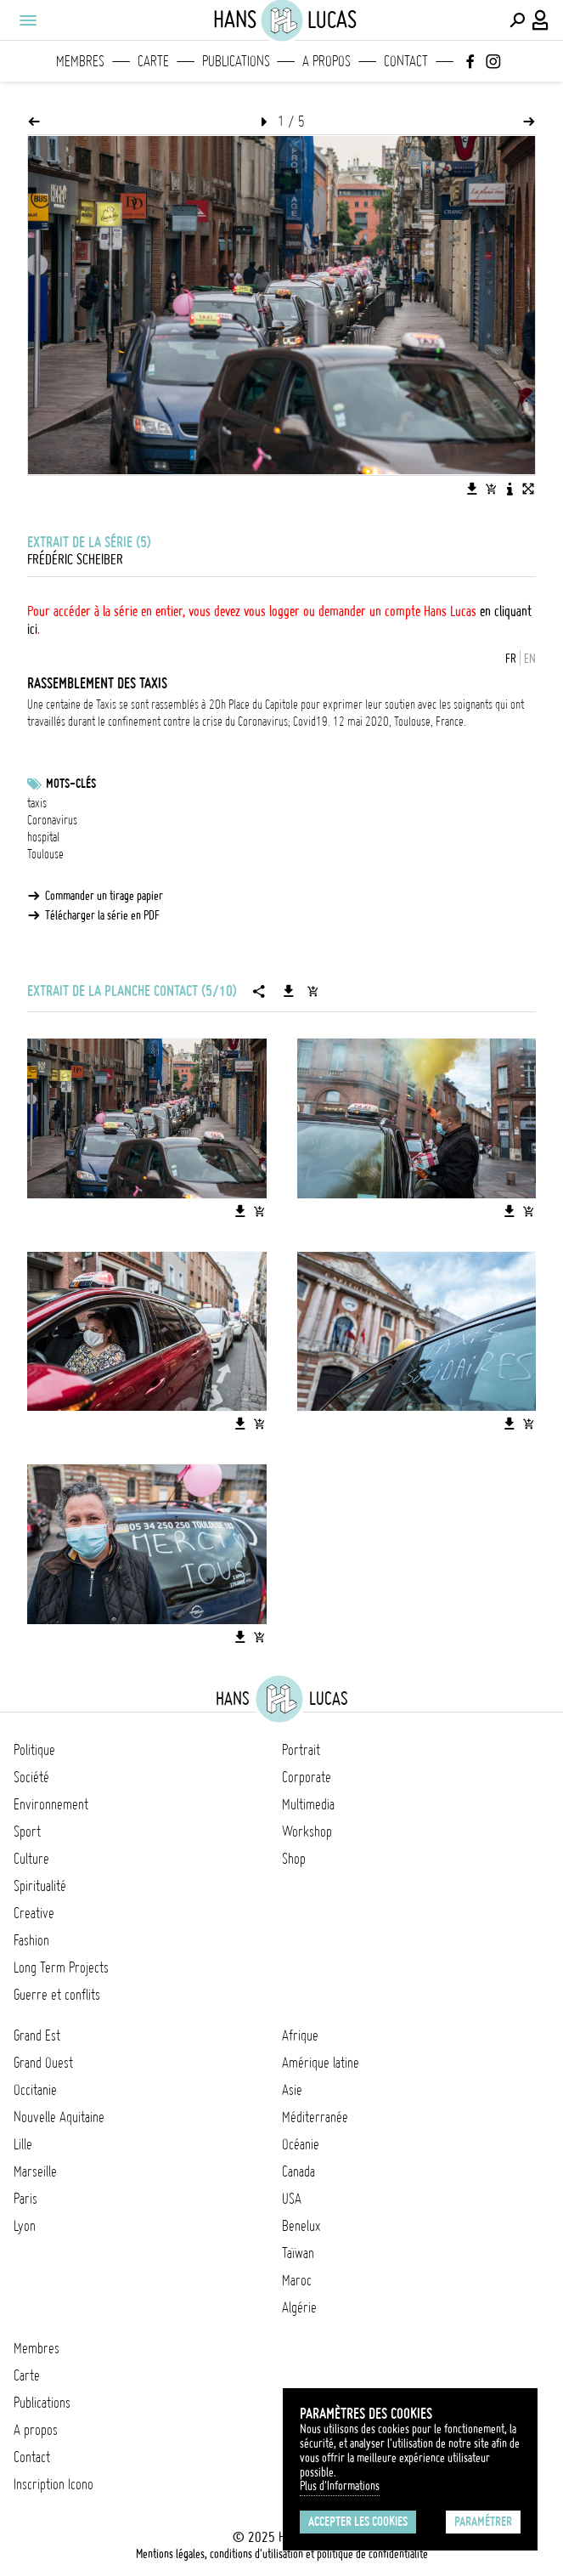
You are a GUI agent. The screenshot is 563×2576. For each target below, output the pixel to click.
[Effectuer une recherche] (517, 20)
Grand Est (37, 2035)
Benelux (301, 2225)
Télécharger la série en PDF (102, 915)
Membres (80, 61)
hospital (43, 837)
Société (31, 1777)
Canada (298, 2171)
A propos (326, 61)
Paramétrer (483, 2521)
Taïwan (298, 2253)
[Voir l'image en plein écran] (528, 488)
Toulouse (45, 854)
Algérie (299, 2307)
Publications (236, 61)
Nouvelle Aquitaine (59, 2117)
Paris (25, 2198)
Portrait (301, 1749)
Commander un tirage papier (104, 895)
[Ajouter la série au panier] (312, 991)
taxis (37, 803)
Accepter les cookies (358, 2521)
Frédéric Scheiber (75, 559)
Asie (292, 2089)
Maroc (297, 2280)
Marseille (35, 2171)
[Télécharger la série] (288, 991)
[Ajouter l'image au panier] (490, 488)
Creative (34, 1913)
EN (530, 658)
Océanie (300, 2144)
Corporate (306, 1777)
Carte (153, 61)
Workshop (307, 1831)
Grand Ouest (43, 2062)
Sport (27, 1831)
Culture (31, 1858)
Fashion (31, 1940)
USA (291, 2198)
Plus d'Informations (340, 2486)
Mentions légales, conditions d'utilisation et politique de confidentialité (282, 2554)
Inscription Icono (53, 2484)
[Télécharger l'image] (472, 488)
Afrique (300, 2035)
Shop (294, 1858)
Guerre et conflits (57, 1994)
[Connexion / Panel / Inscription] (541, 20)
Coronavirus (52, 820)
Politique (34, 1749)
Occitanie (35, 2089)
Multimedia (308, 1804)
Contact (406, 61)
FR (510, 658)
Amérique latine (320, 2062)
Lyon (25, 2225)
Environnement (51, 1804)
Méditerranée (315, 2117)
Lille (23, 2144)
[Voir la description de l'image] (509, 488)
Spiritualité (40, 1885)
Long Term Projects (61, 1967)
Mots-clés (71, 783)
